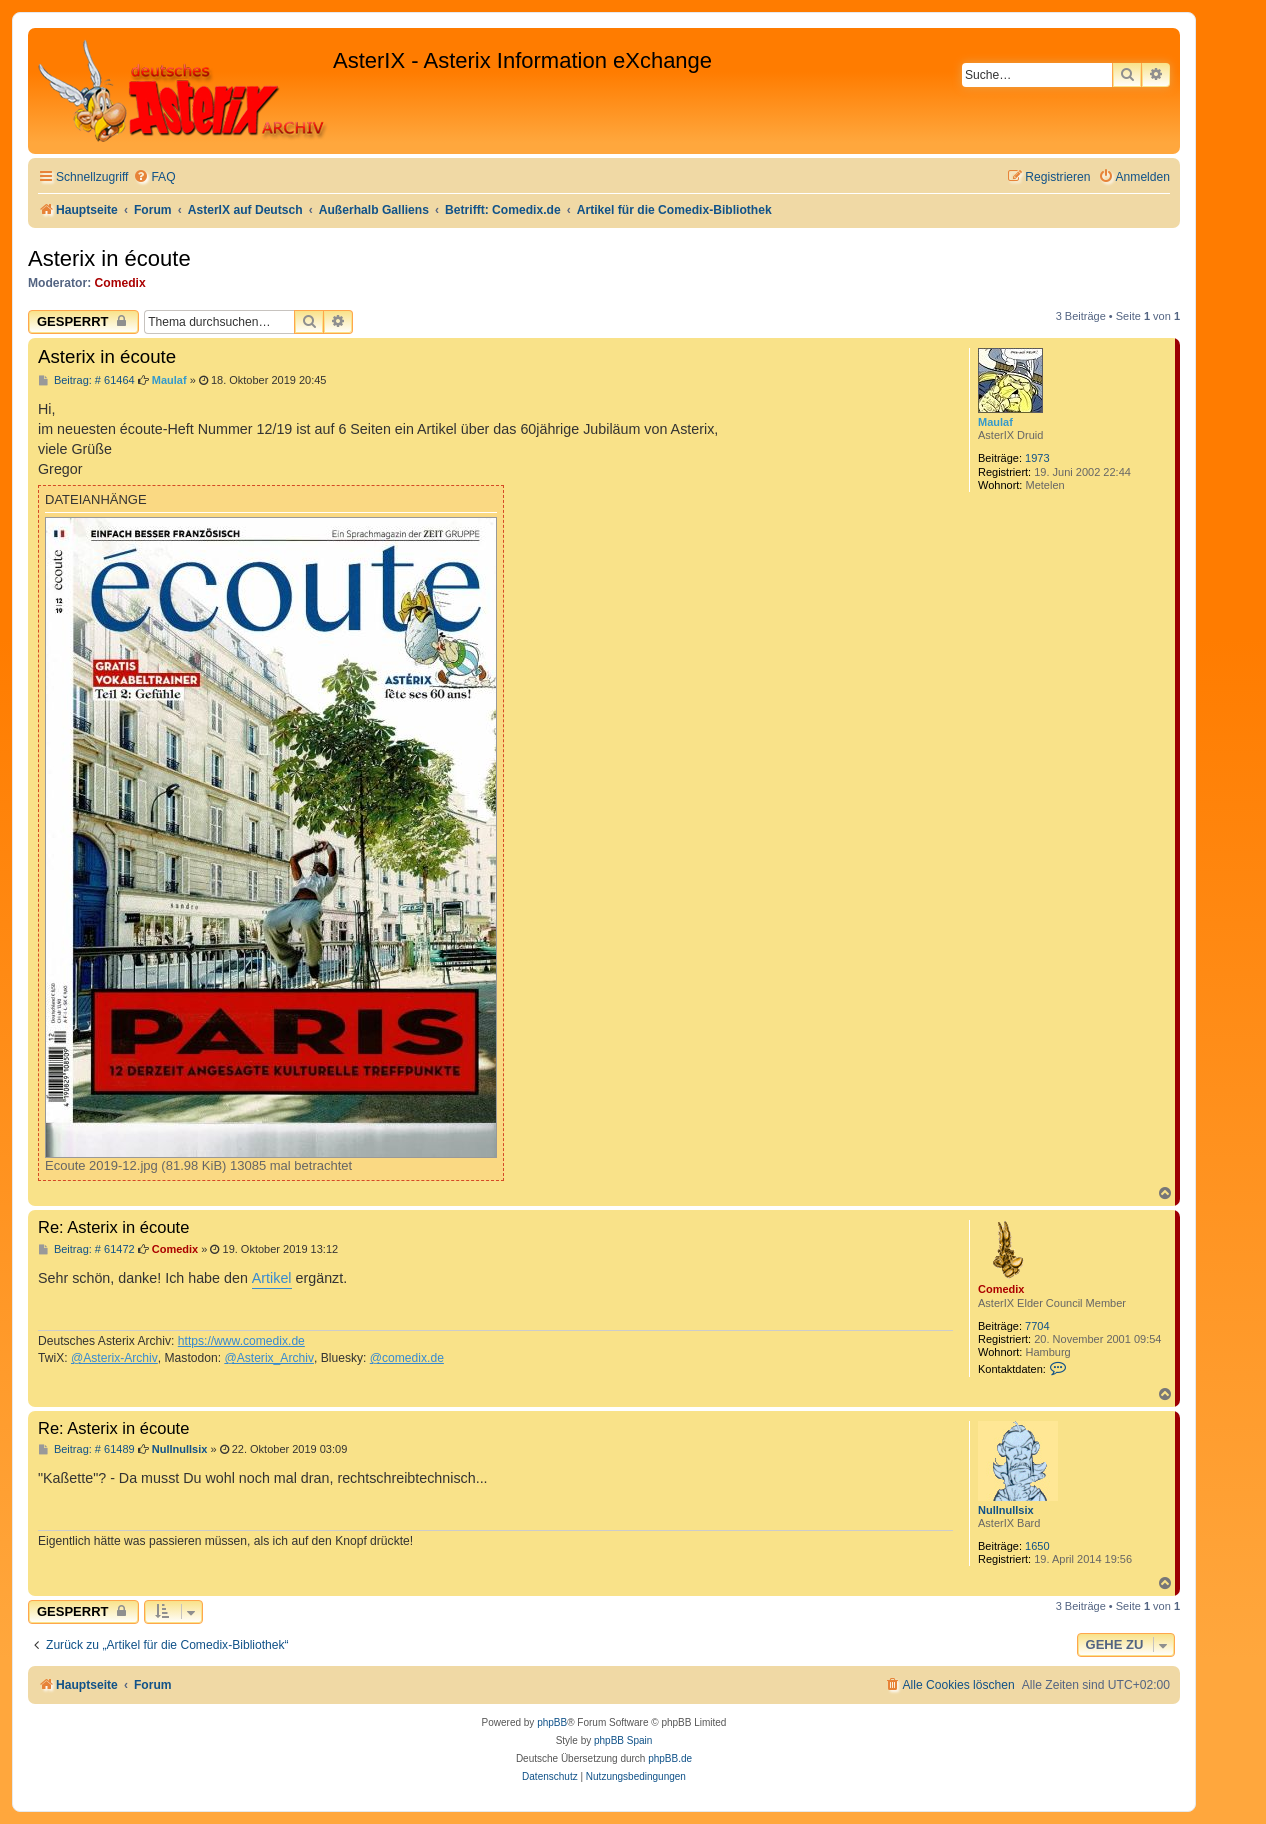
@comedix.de (407, 1358)
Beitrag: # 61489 (86, 1449)
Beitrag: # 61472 (86, 1249)
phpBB (552, 1722)
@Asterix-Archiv (114, 1358)
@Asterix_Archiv (269, 1358)
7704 (1037, 1326)
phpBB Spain (623, 1740)
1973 (1037, 458)
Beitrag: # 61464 (86, 380)
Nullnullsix (1006, 1510)
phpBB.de (670, 1758)
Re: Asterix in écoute (113, 1227)
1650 (1037, 1546)
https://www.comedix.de (241, 1341)
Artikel (272, 1278)
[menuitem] (154, 177)
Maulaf (995, 422)
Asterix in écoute (109, 258)
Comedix (120, 283)
